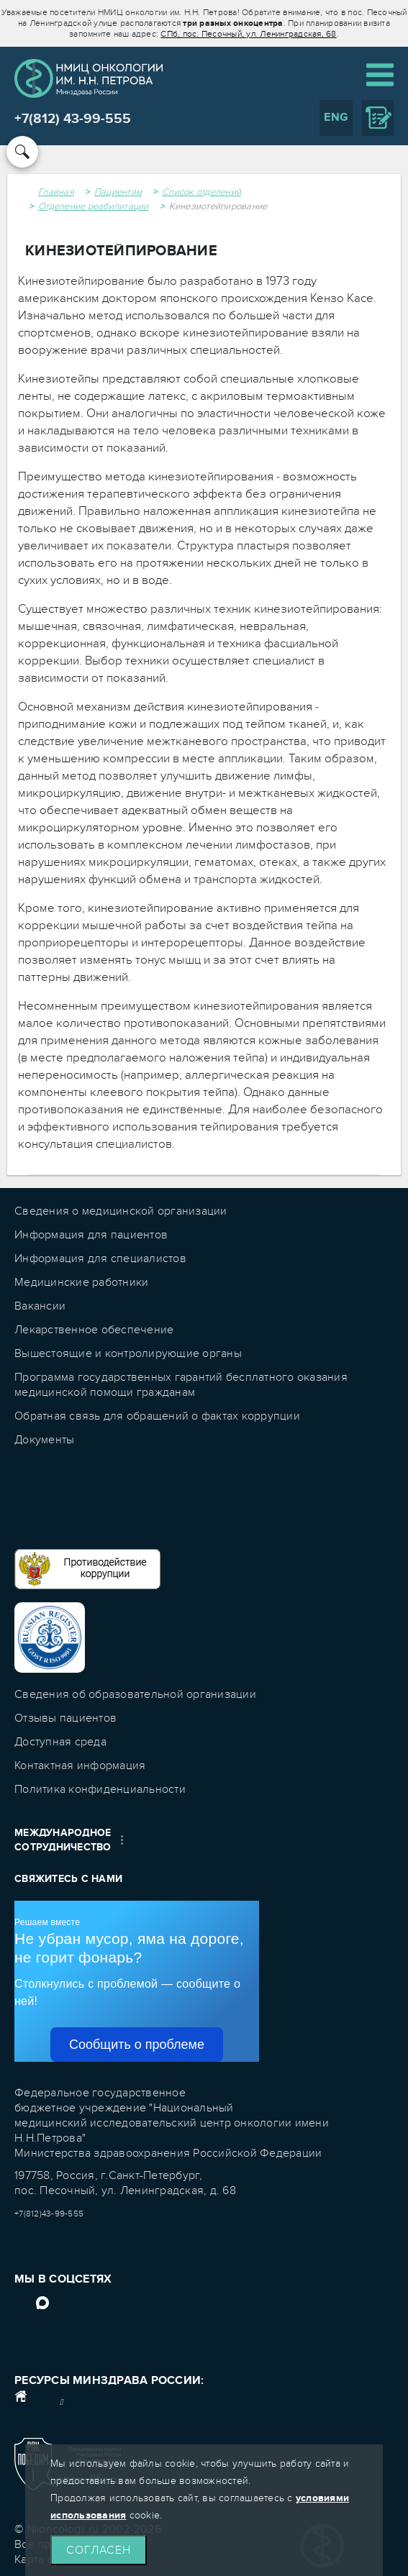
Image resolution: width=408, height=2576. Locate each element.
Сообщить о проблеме (136, 2044)
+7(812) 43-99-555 (72, 119)
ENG (336, 117)
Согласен (98, 2550)
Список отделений (201, 192)
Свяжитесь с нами (68, 1879)
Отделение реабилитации (93, 206)
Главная (56, 192)
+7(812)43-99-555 (48, 2214)
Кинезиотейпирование (218, 206)
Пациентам (118, 192)
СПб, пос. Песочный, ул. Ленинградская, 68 (248, 34)
